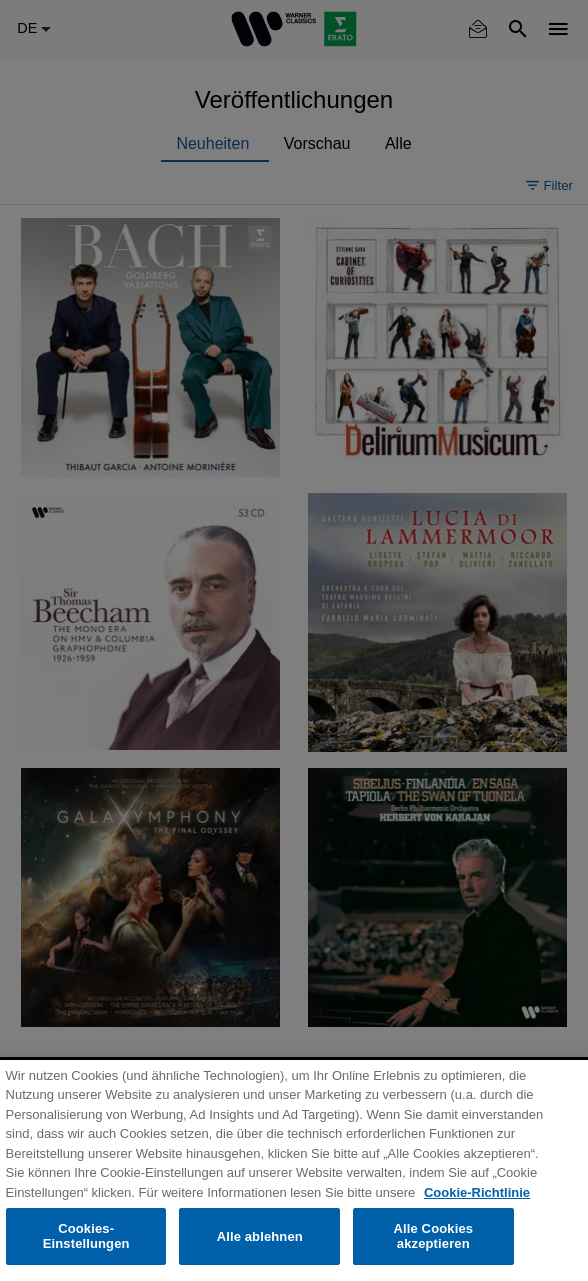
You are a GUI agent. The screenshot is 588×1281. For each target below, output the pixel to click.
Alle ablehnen (260, 1236)
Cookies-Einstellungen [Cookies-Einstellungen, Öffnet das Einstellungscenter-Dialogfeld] (86, 1236)
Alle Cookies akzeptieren (434, 1236)
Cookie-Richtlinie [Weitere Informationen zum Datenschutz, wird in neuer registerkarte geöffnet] (477, 1192)
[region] (294, 1170)
